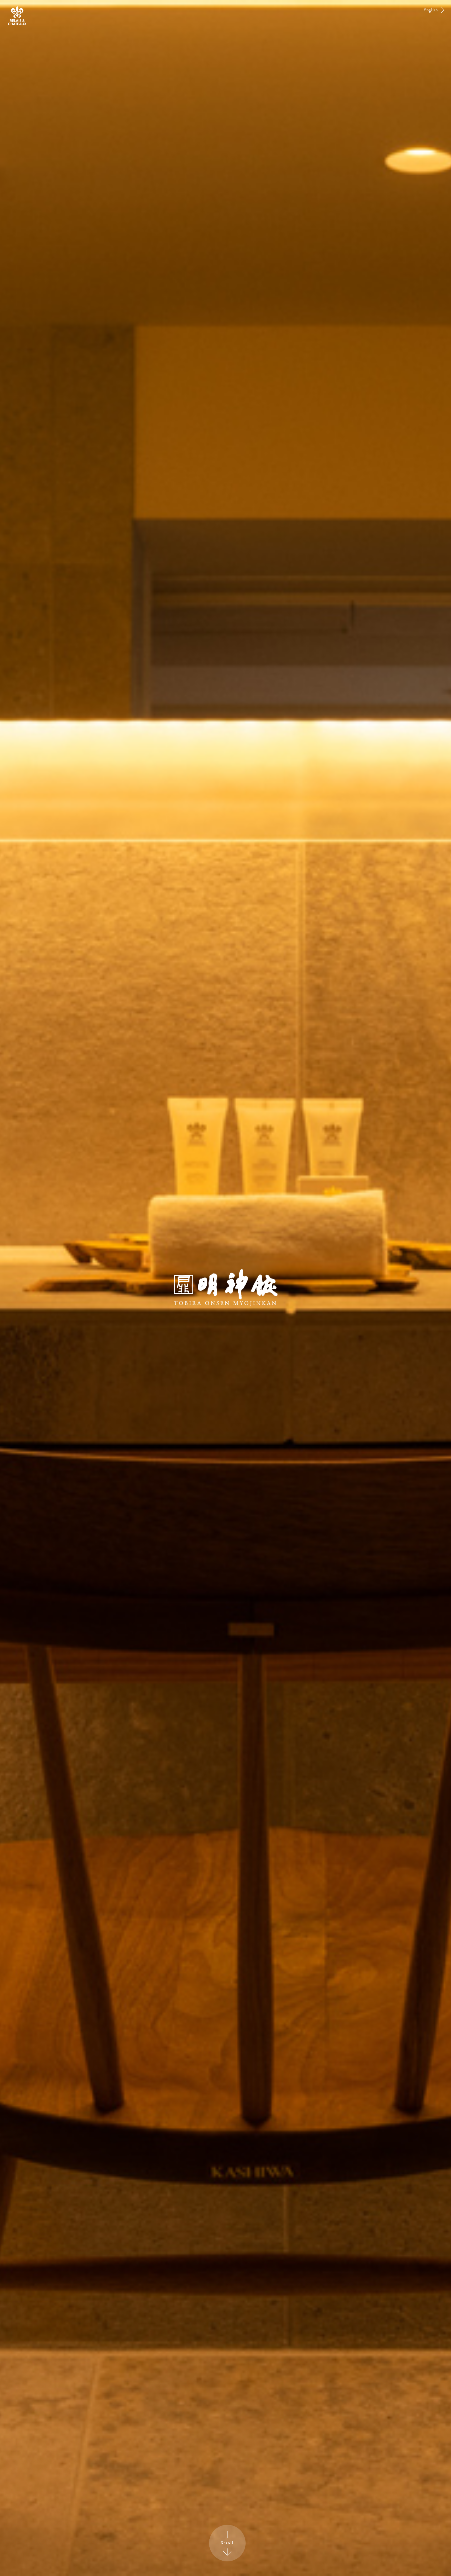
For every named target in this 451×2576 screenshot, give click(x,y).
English (430, 9)
